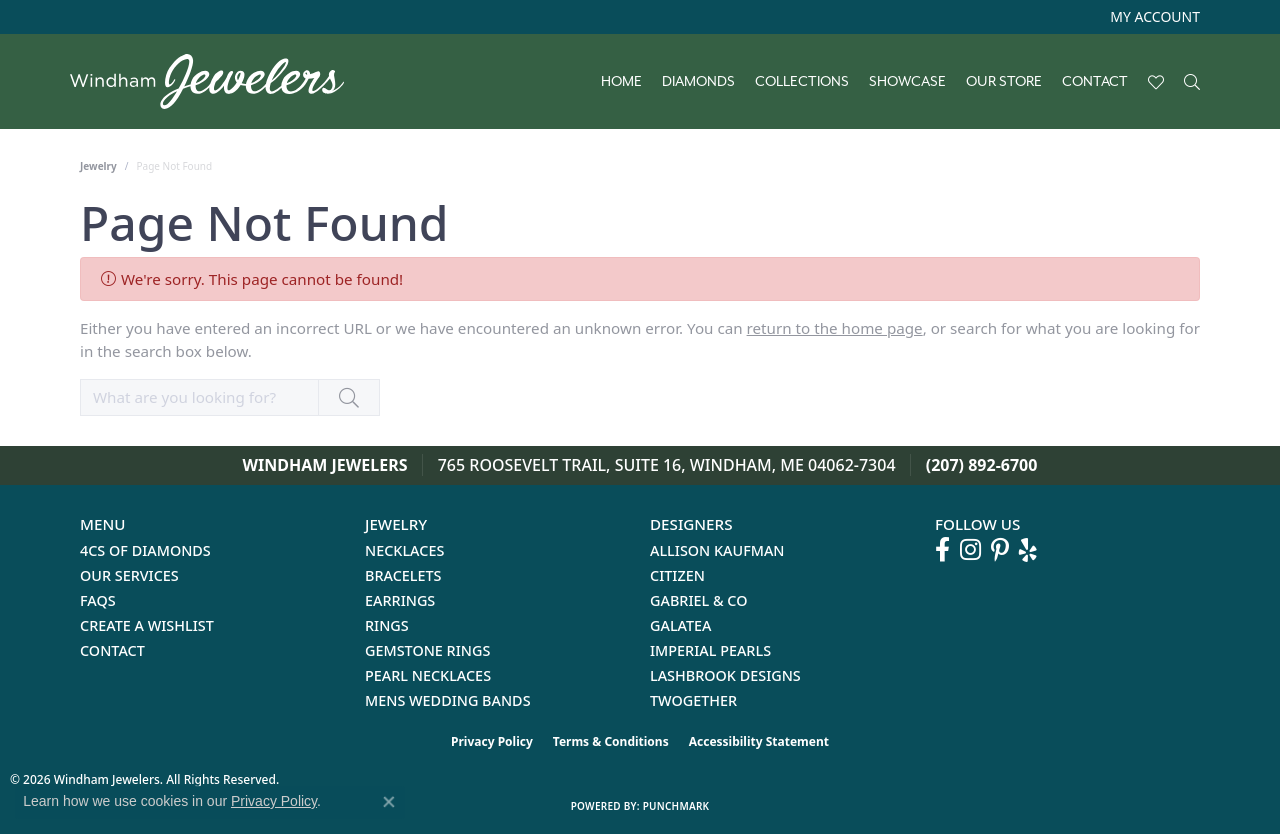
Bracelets (403, 575)
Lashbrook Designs (725, 675)
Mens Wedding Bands (448, 700)
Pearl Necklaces (428, 675)
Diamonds (698, 82)
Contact (1095, 82)
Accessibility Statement (759, 741)
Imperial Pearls (710, 650)
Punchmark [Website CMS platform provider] (676, 806)
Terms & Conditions (611, 741)
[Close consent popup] (389, 802)
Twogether (693, 700)
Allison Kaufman (717, 550)
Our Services (129, 575)
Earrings (400, 600)
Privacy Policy (492, 741)
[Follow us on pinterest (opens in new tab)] (1000, 550)
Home (621, 82)
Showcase (907, 82)
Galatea (681, 625)
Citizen (677, 575)
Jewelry (98, 166)
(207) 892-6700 (982, 465)
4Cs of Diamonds (145, 550)
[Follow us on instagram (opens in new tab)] (970, 550)
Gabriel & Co (698, 600)
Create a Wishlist (147, 625)
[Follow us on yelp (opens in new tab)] (1028, 550)
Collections (802, 82)
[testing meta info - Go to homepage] (217, 81)
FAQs (98, 600)
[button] (1153, 17)
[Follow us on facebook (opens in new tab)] (942, 550)
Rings (387, 625)
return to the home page (835, 328)
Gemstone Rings (427, 650)
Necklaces (404, 550)
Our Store (1004, 82)
